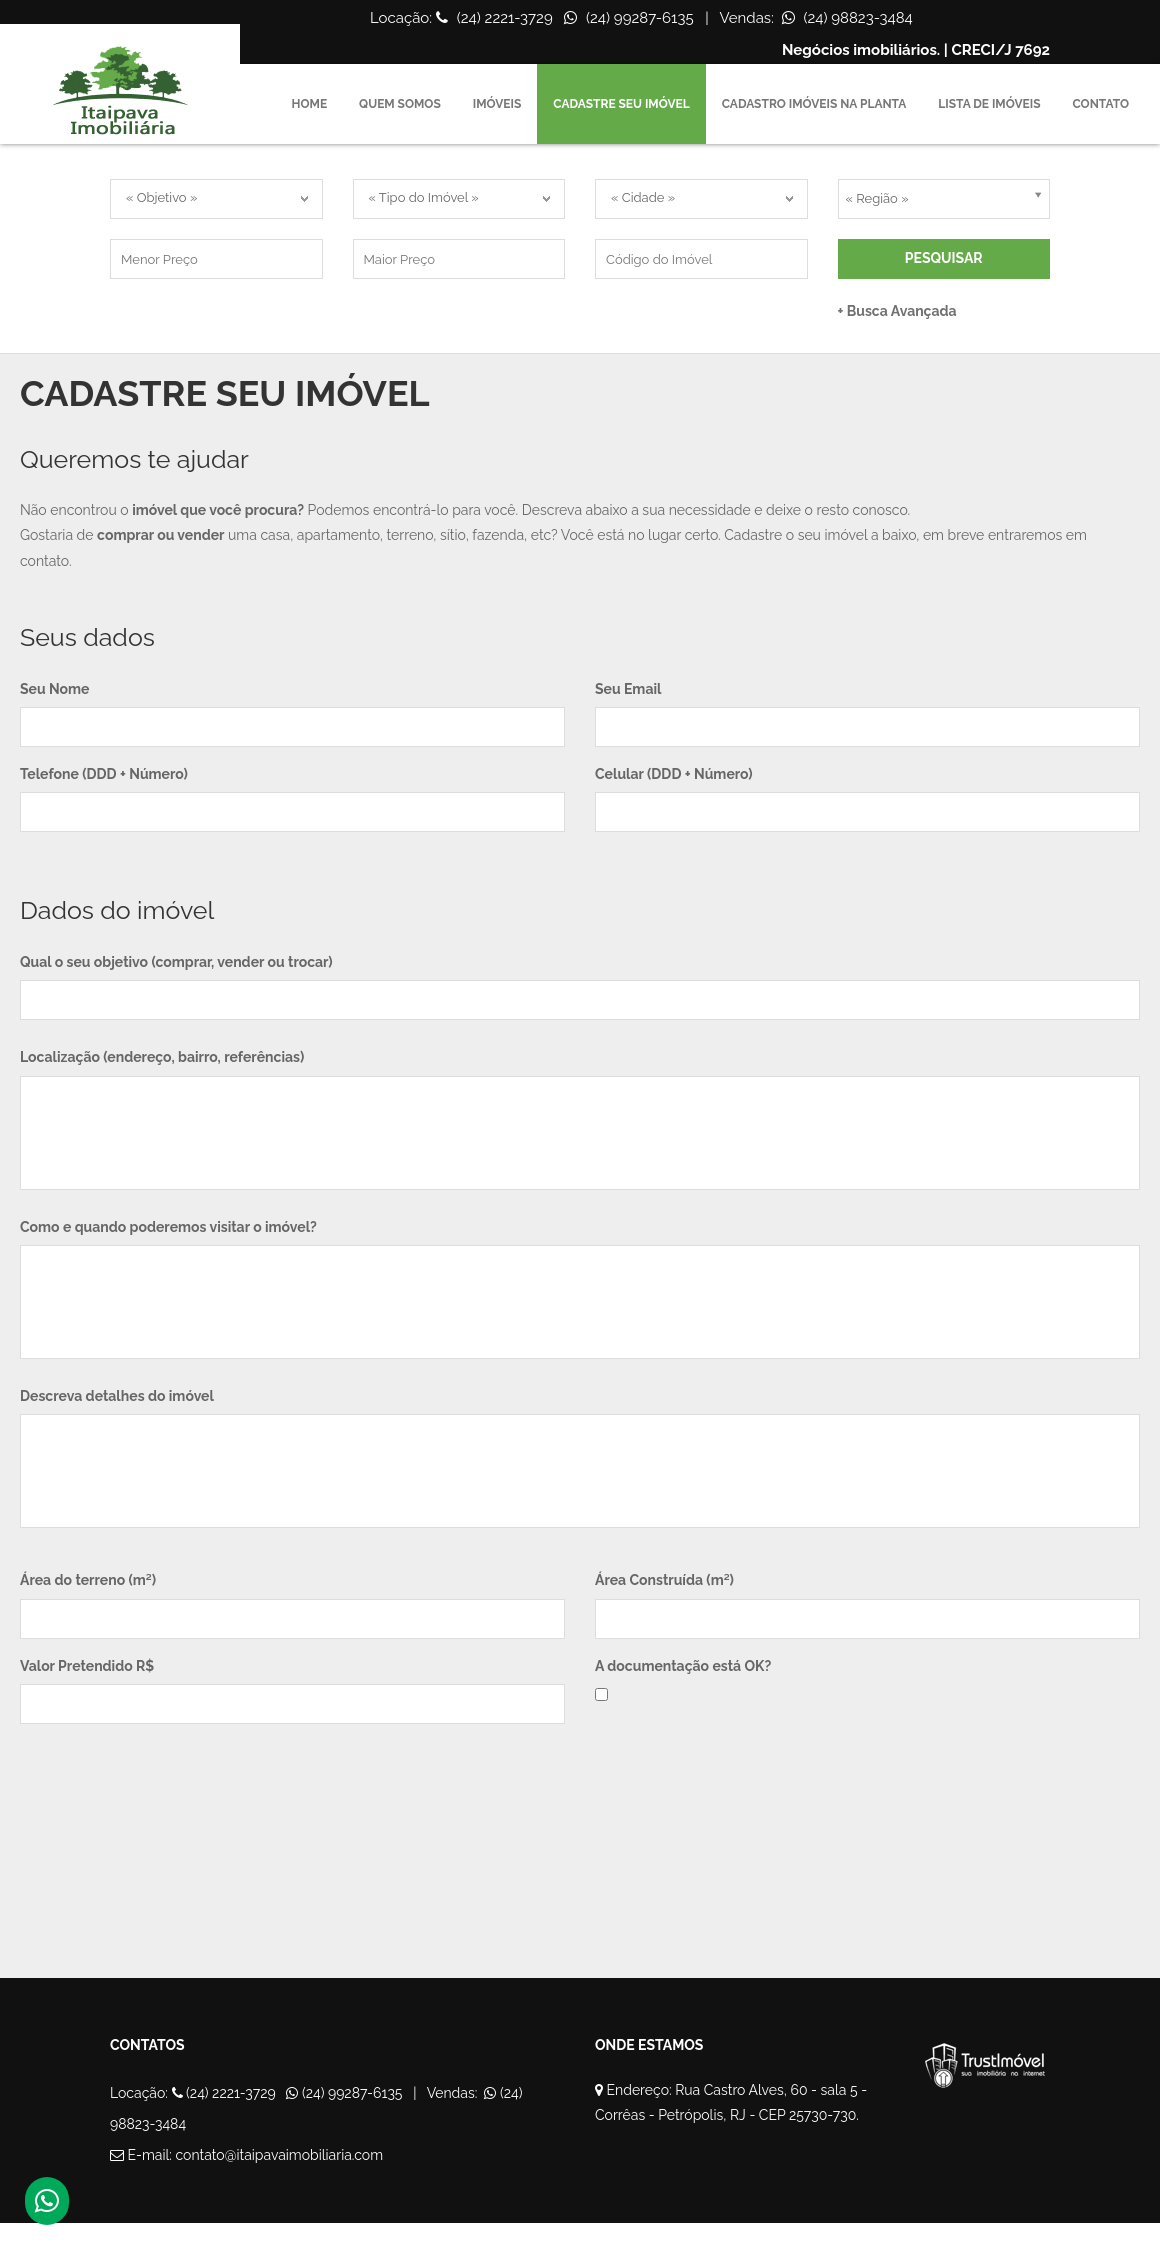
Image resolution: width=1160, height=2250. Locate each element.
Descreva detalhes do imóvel (117, 1396)
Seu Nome (54, 689)
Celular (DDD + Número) (674, 774)
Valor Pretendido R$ (87, 1666)
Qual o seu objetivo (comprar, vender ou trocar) (176, 962)
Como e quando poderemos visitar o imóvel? (168, 1227)
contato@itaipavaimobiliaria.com (280, 2155)
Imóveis (497, 104)
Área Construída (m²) (664, 1580)
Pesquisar (944, 258)
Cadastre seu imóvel (621, 104)
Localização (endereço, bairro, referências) (162, 1057)
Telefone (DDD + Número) (104, 774)
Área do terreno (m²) (88, 1580)
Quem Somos (400, 104)
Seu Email (628, 689)
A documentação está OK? (683, 1666)
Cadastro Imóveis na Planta (814, 104)
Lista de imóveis (989, 104)
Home (310, 104)
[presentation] (172, 1803)
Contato (1101, 104)
